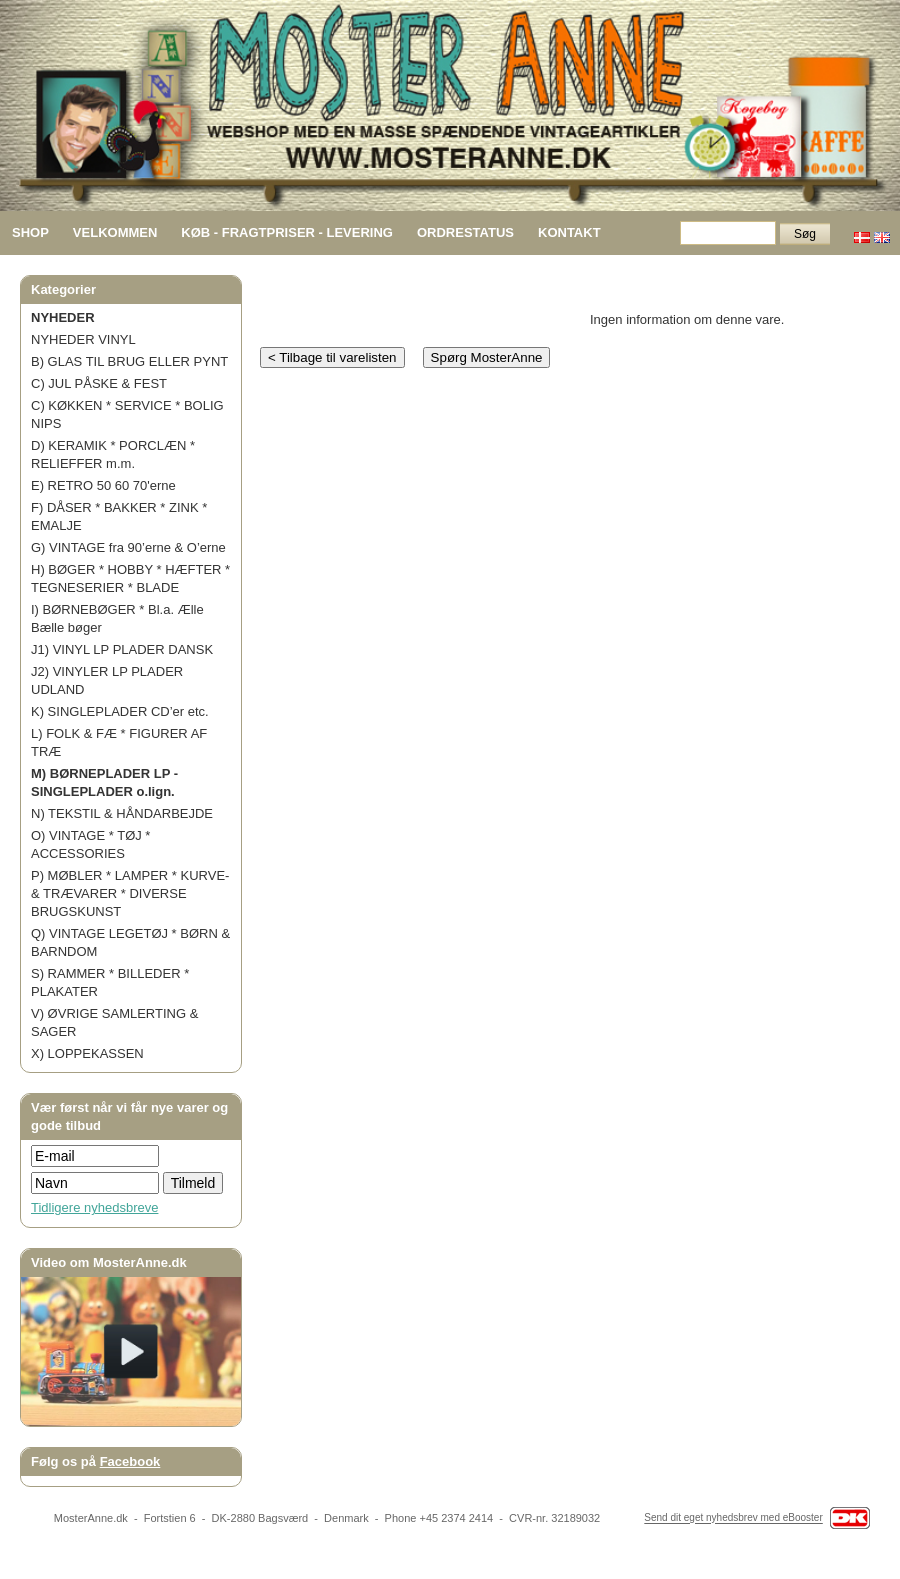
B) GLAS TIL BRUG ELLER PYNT (129, 361)
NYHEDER (63, 317)
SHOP (30, 232)
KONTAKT (569, 232)
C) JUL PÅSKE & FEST (99, 383)
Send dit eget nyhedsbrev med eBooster (733, 1518)
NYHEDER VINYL (83, 339)
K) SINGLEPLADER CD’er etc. (120, 711)
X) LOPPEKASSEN (87, 1053)
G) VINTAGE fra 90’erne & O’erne (128, 547)
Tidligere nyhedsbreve (94, 1207)
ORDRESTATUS (465, 232)
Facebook (130, 1461)
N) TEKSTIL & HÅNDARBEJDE (122, 813)
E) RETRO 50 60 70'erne (103, 485)
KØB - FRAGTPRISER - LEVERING (287, 232)
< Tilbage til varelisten (332, 357)
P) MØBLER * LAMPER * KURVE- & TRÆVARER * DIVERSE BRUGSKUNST (130, 893)
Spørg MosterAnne (487, 357)
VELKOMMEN (115, 232)
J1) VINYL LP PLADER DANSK (122, 649)
